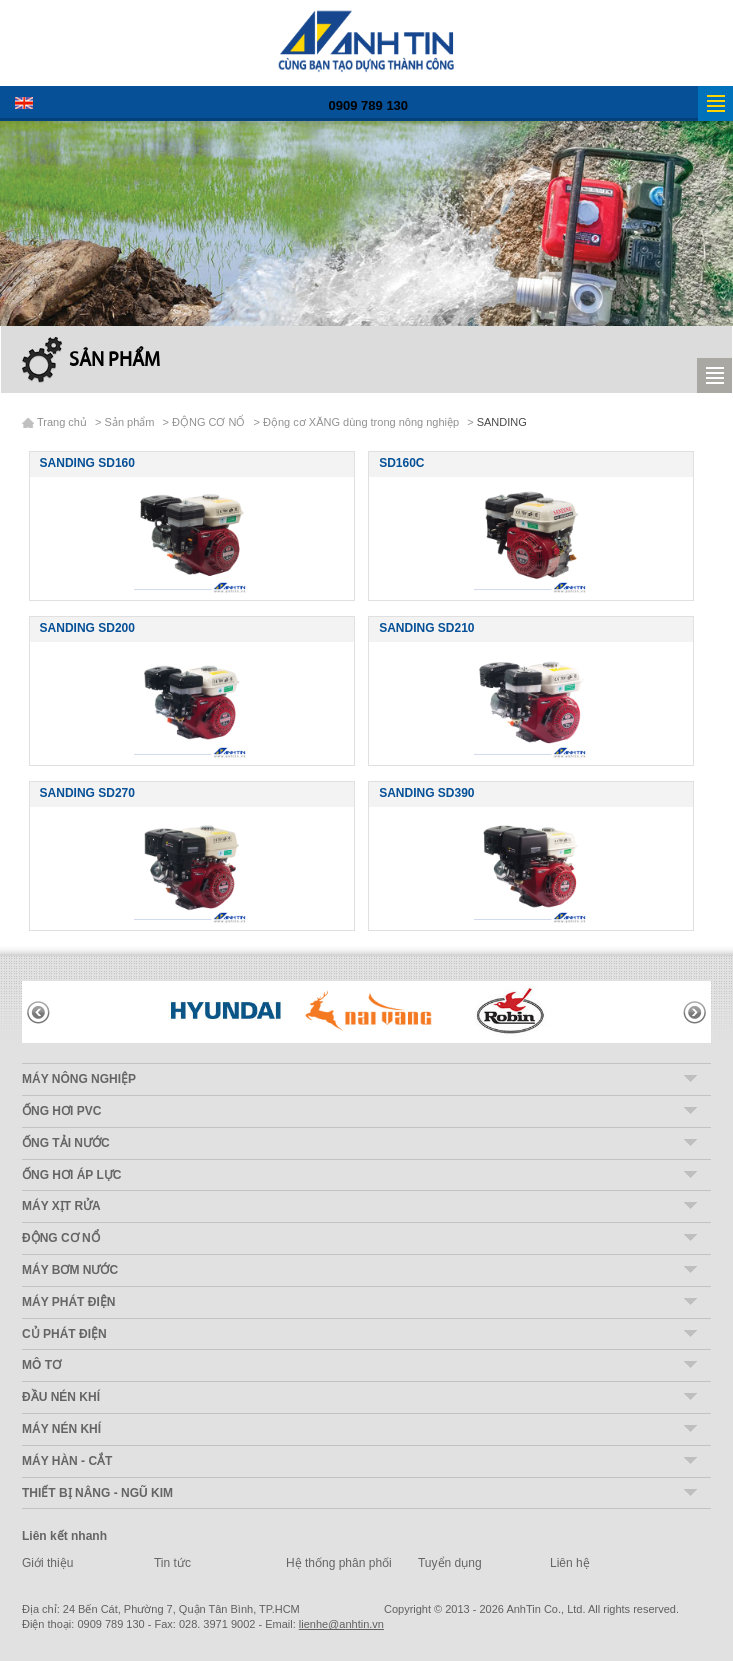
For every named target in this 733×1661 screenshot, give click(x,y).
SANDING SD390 (426, 793)
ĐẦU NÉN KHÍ (61, 1397)
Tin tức (172, 1563)
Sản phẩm (114, 361)
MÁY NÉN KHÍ (61, 1429)
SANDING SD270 (87, 793)
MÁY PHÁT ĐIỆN (68, 1302)
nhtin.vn (341, 1624)
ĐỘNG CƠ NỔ (208, 422)
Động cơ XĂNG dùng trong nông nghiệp (361, 422)
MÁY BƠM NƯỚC (70, 1270)
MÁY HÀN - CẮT (67, 1461)
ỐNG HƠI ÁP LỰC (71, 1175)
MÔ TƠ (41, 1365)
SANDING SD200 (87, 628)
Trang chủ (62, 422)
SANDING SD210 (426, 628)
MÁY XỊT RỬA (61, 1206)
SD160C (401, 463)
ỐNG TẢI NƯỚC (66, 1143)
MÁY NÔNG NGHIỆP (79, 1079)
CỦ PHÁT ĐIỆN (64, 1334)
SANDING (502, 422)
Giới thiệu (47, 1563)
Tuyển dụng (450, 1563)
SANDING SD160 (87, 463)
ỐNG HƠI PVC (61, 1111)
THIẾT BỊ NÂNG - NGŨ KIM (97, 1493)
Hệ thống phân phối (339, 1563)
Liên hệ (570, 1563)
